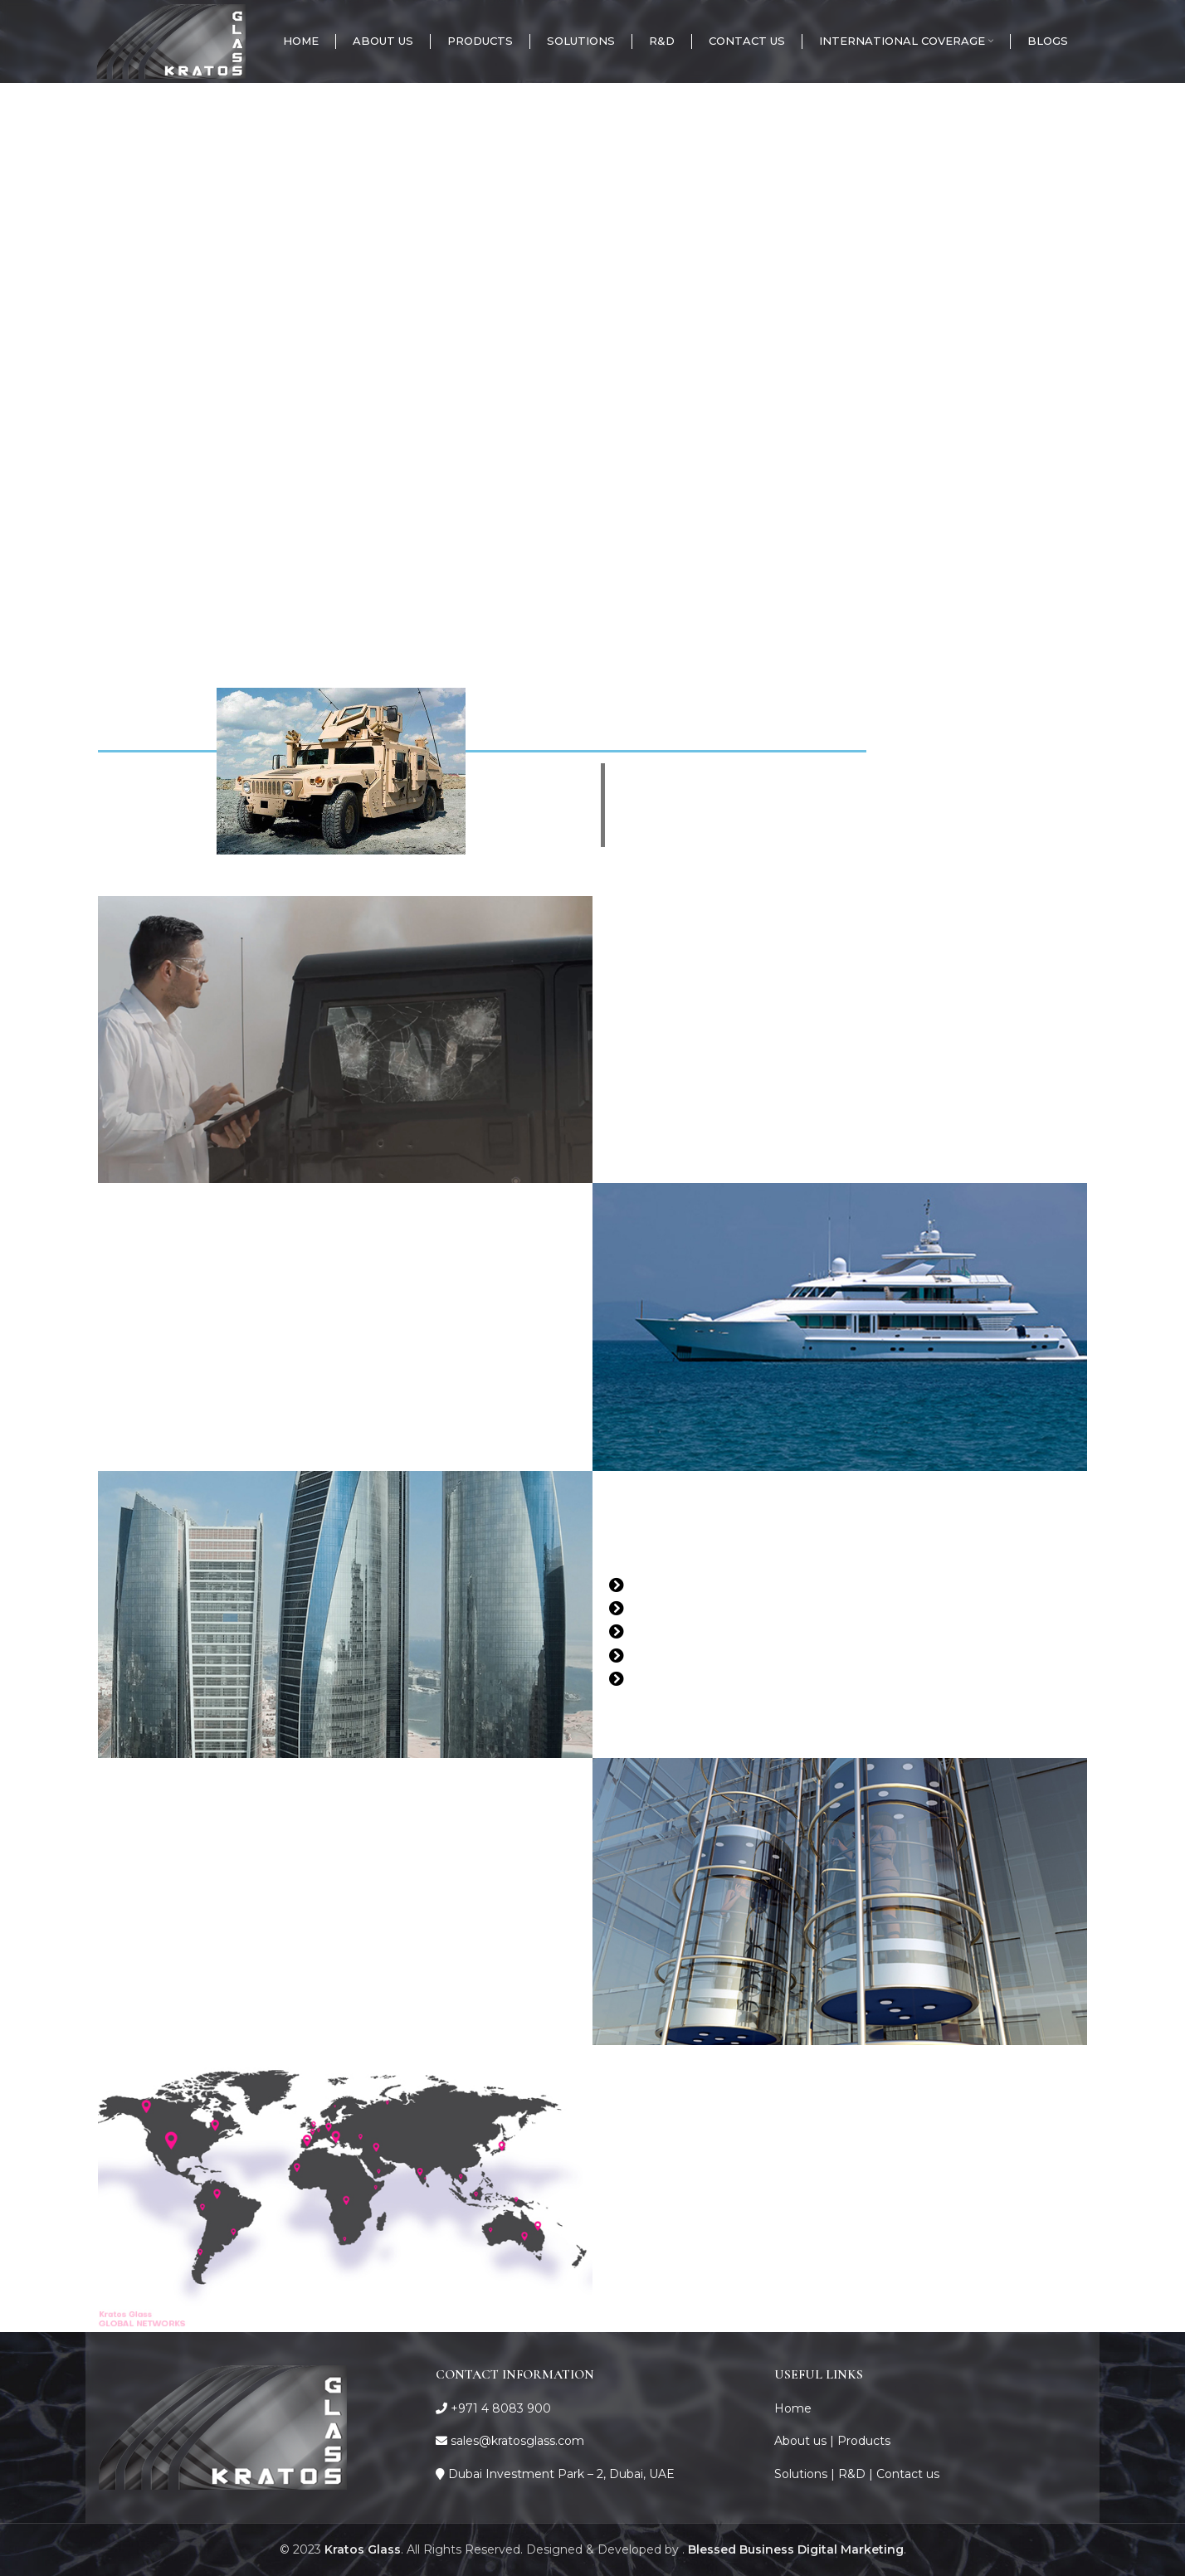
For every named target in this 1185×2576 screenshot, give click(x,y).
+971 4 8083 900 (501, 2408)
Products (863, 2440)
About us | (805, 2440)
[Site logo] (171, 40)
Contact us (907, 2473)
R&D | (857, 2473)
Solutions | (806, 2473)
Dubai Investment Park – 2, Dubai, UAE (561, 2473)
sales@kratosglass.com (517, 2440)
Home (793, 2408)
